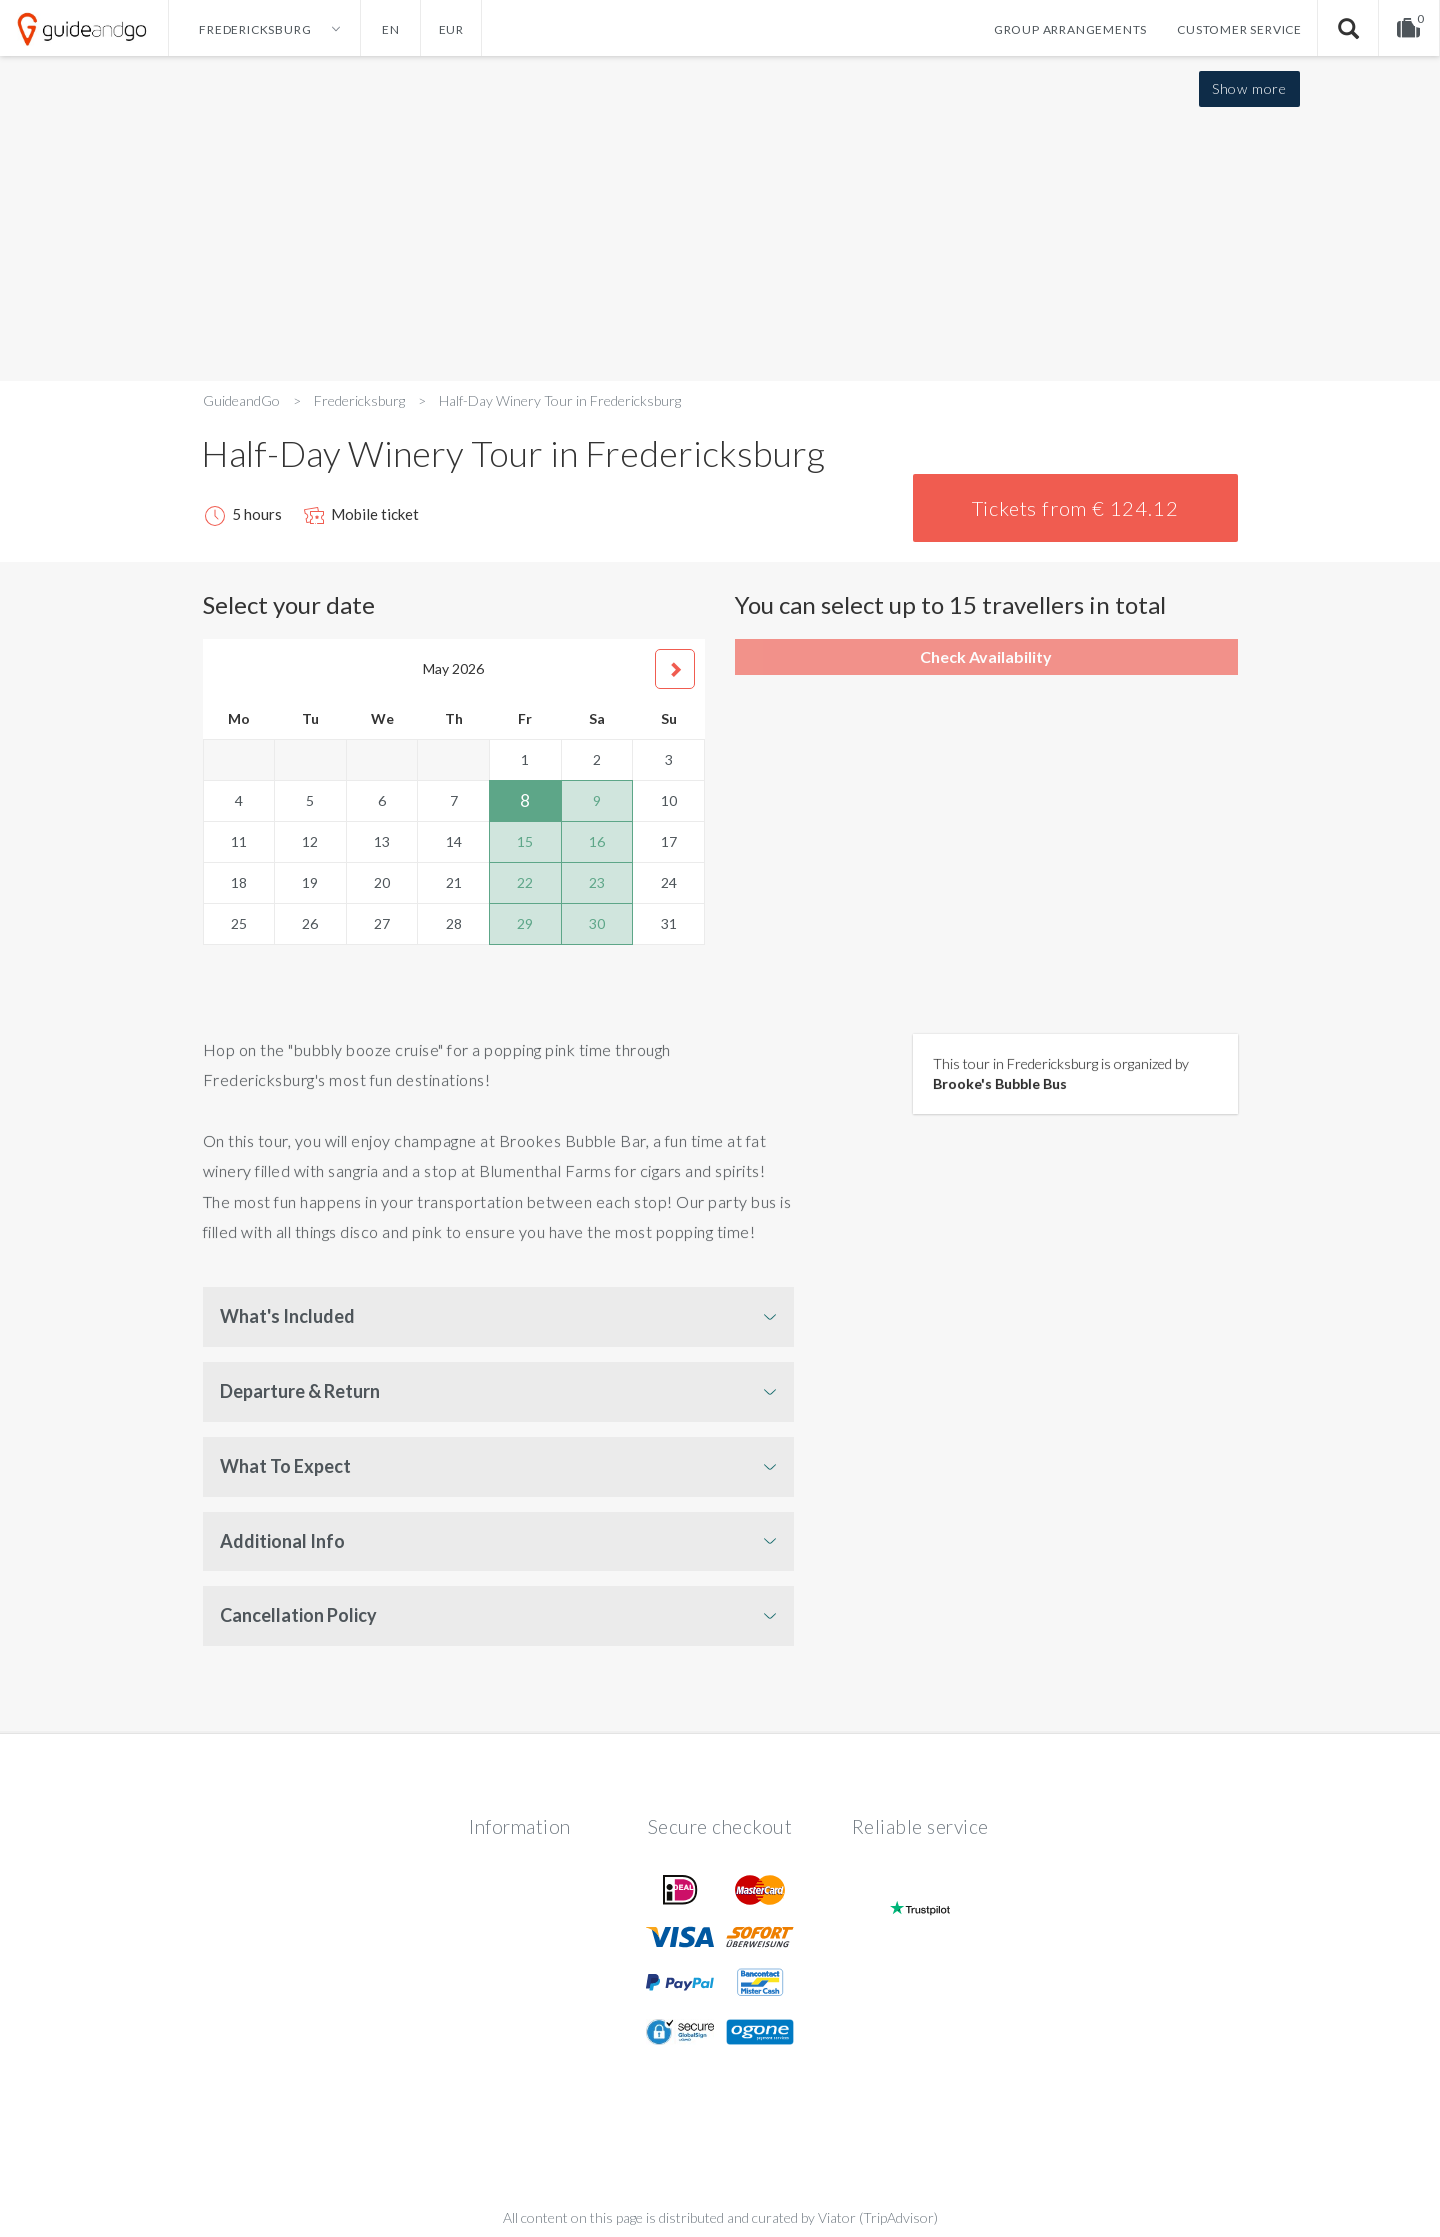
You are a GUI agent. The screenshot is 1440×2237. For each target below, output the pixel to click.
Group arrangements (1070, 29)
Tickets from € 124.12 (1075, 508)
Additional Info (282, 1541)
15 (525, 841)
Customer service (1239, 29)
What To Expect (285, 1466)
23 (597, 882)
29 (525, 923)
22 (525, 882)
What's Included (287, 1316)
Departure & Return (300, 1391)
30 (597, 923)
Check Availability (986, 656)
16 (597, 841)
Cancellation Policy (298, 1615)
